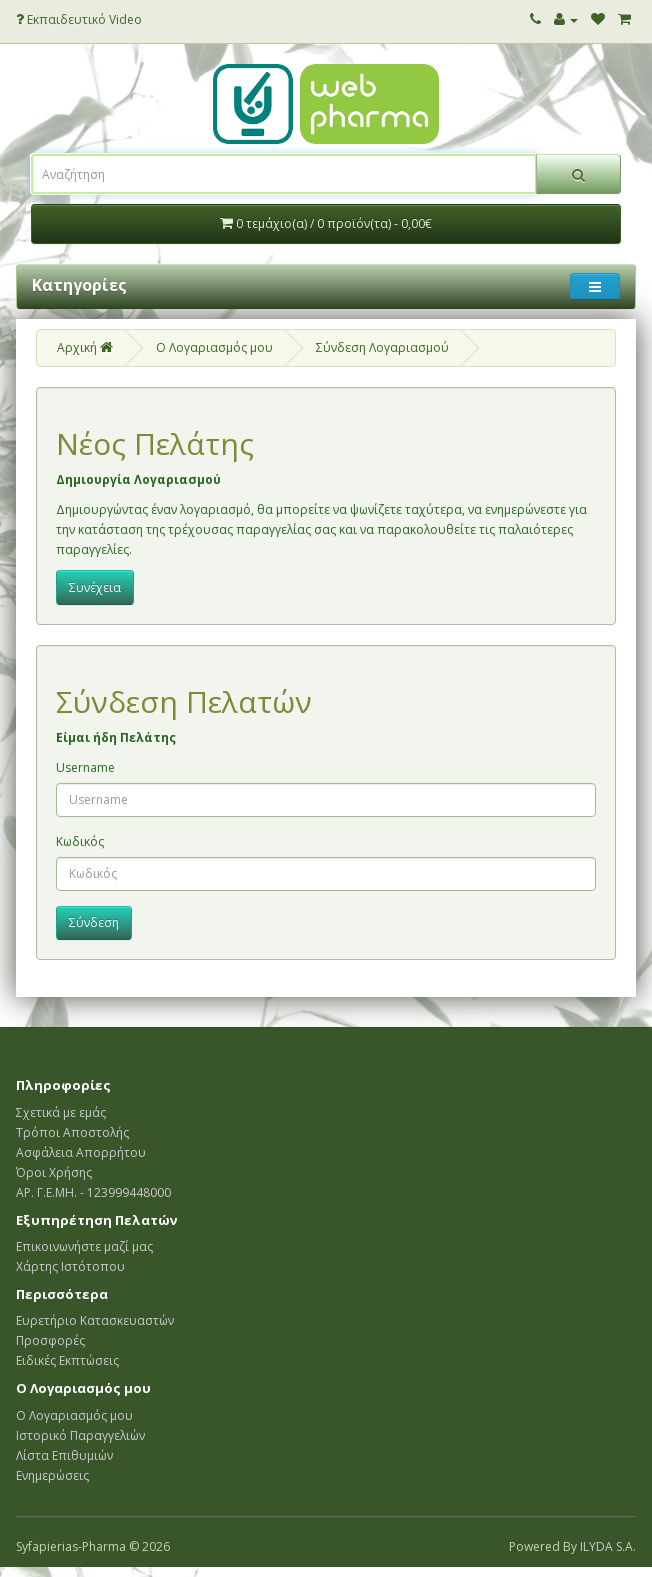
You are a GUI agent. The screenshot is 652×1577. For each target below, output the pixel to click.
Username (85, 767)
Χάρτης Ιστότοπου (70, 1266)
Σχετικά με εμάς (61, 1112)
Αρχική (85, 347)
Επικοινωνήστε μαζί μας (84, 1246)
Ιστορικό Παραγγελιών (80, 1435)
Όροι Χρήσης (54, 1172)
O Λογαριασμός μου (214, 347)
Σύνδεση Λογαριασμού (382, 347)
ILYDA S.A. (608, 1546)
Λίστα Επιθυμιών (64, 1455)
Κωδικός (80, 841)
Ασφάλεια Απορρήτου (81, 1152)
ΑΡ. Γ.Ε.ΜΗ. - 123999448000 (93, 1192)
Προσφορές (50, 1340)
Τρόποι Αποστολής (72, 1132)
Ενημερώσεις (52, 1475)
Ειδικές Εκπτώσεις (67, 1360)
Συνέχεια (95, 587)
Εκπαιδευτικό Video (79, 19)
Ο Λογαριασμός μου (74, 1415)
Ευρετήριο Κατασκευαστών (95, 1320)
